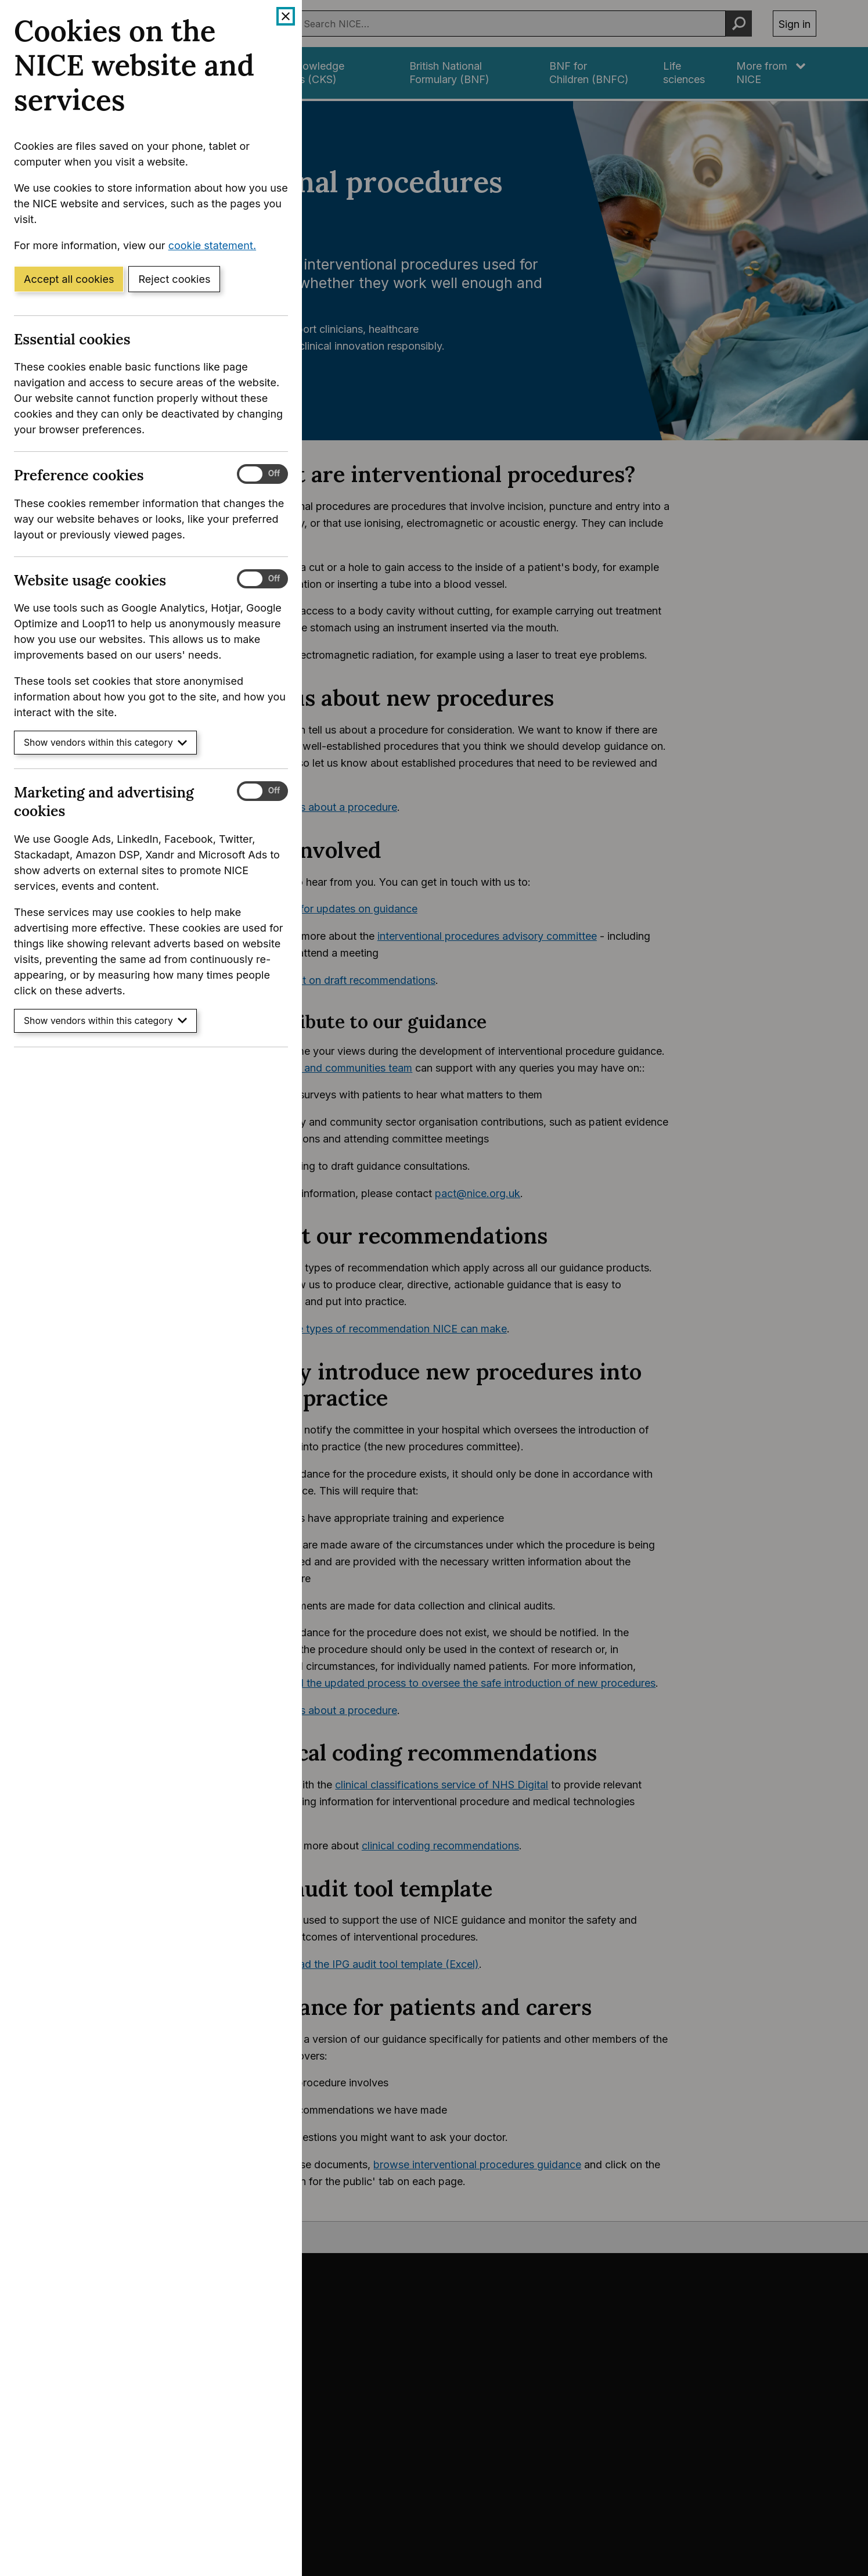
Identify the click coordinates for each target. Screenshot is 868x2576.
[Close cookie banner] (286, 16)
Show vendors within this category (105, 742)
